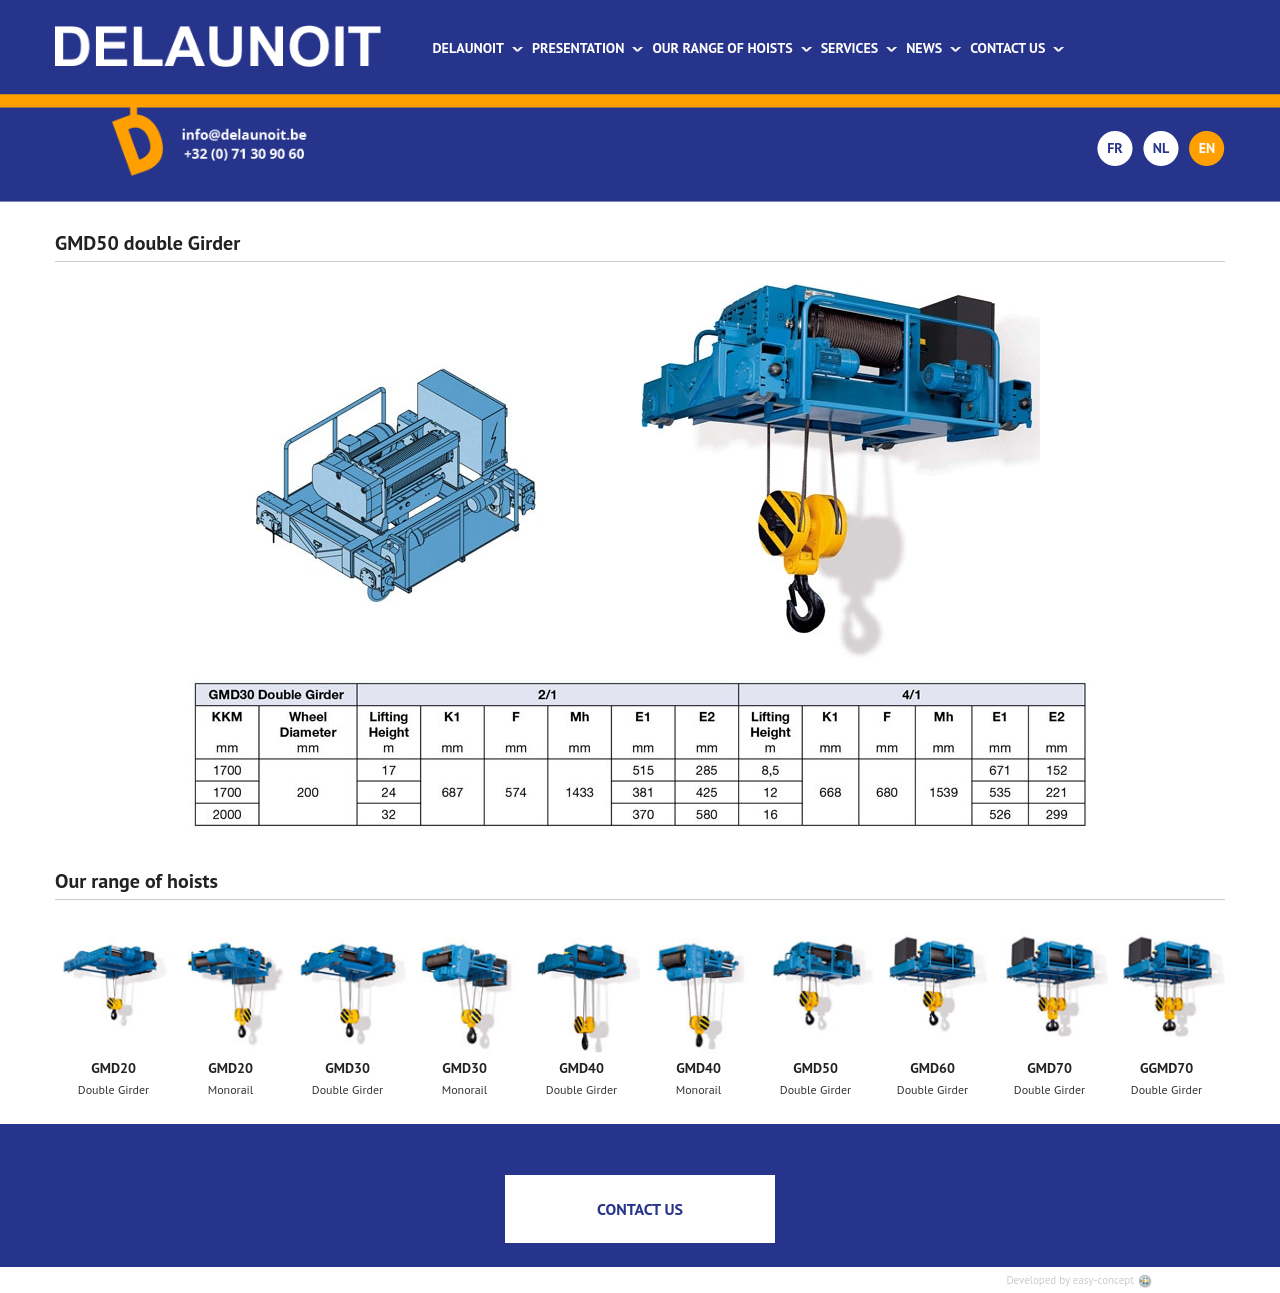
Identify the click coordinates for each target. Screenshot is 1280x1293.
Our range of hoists (732, 48)
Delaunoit (479, 48)
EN (1207, 148)
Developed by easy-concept (1079, 1280)
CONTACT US (640, 1209)
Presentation (588, 48)
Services (859, 48)
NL (1161, 148)
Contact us (1017, 48)
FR (1115, 148)
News (934, 48)
